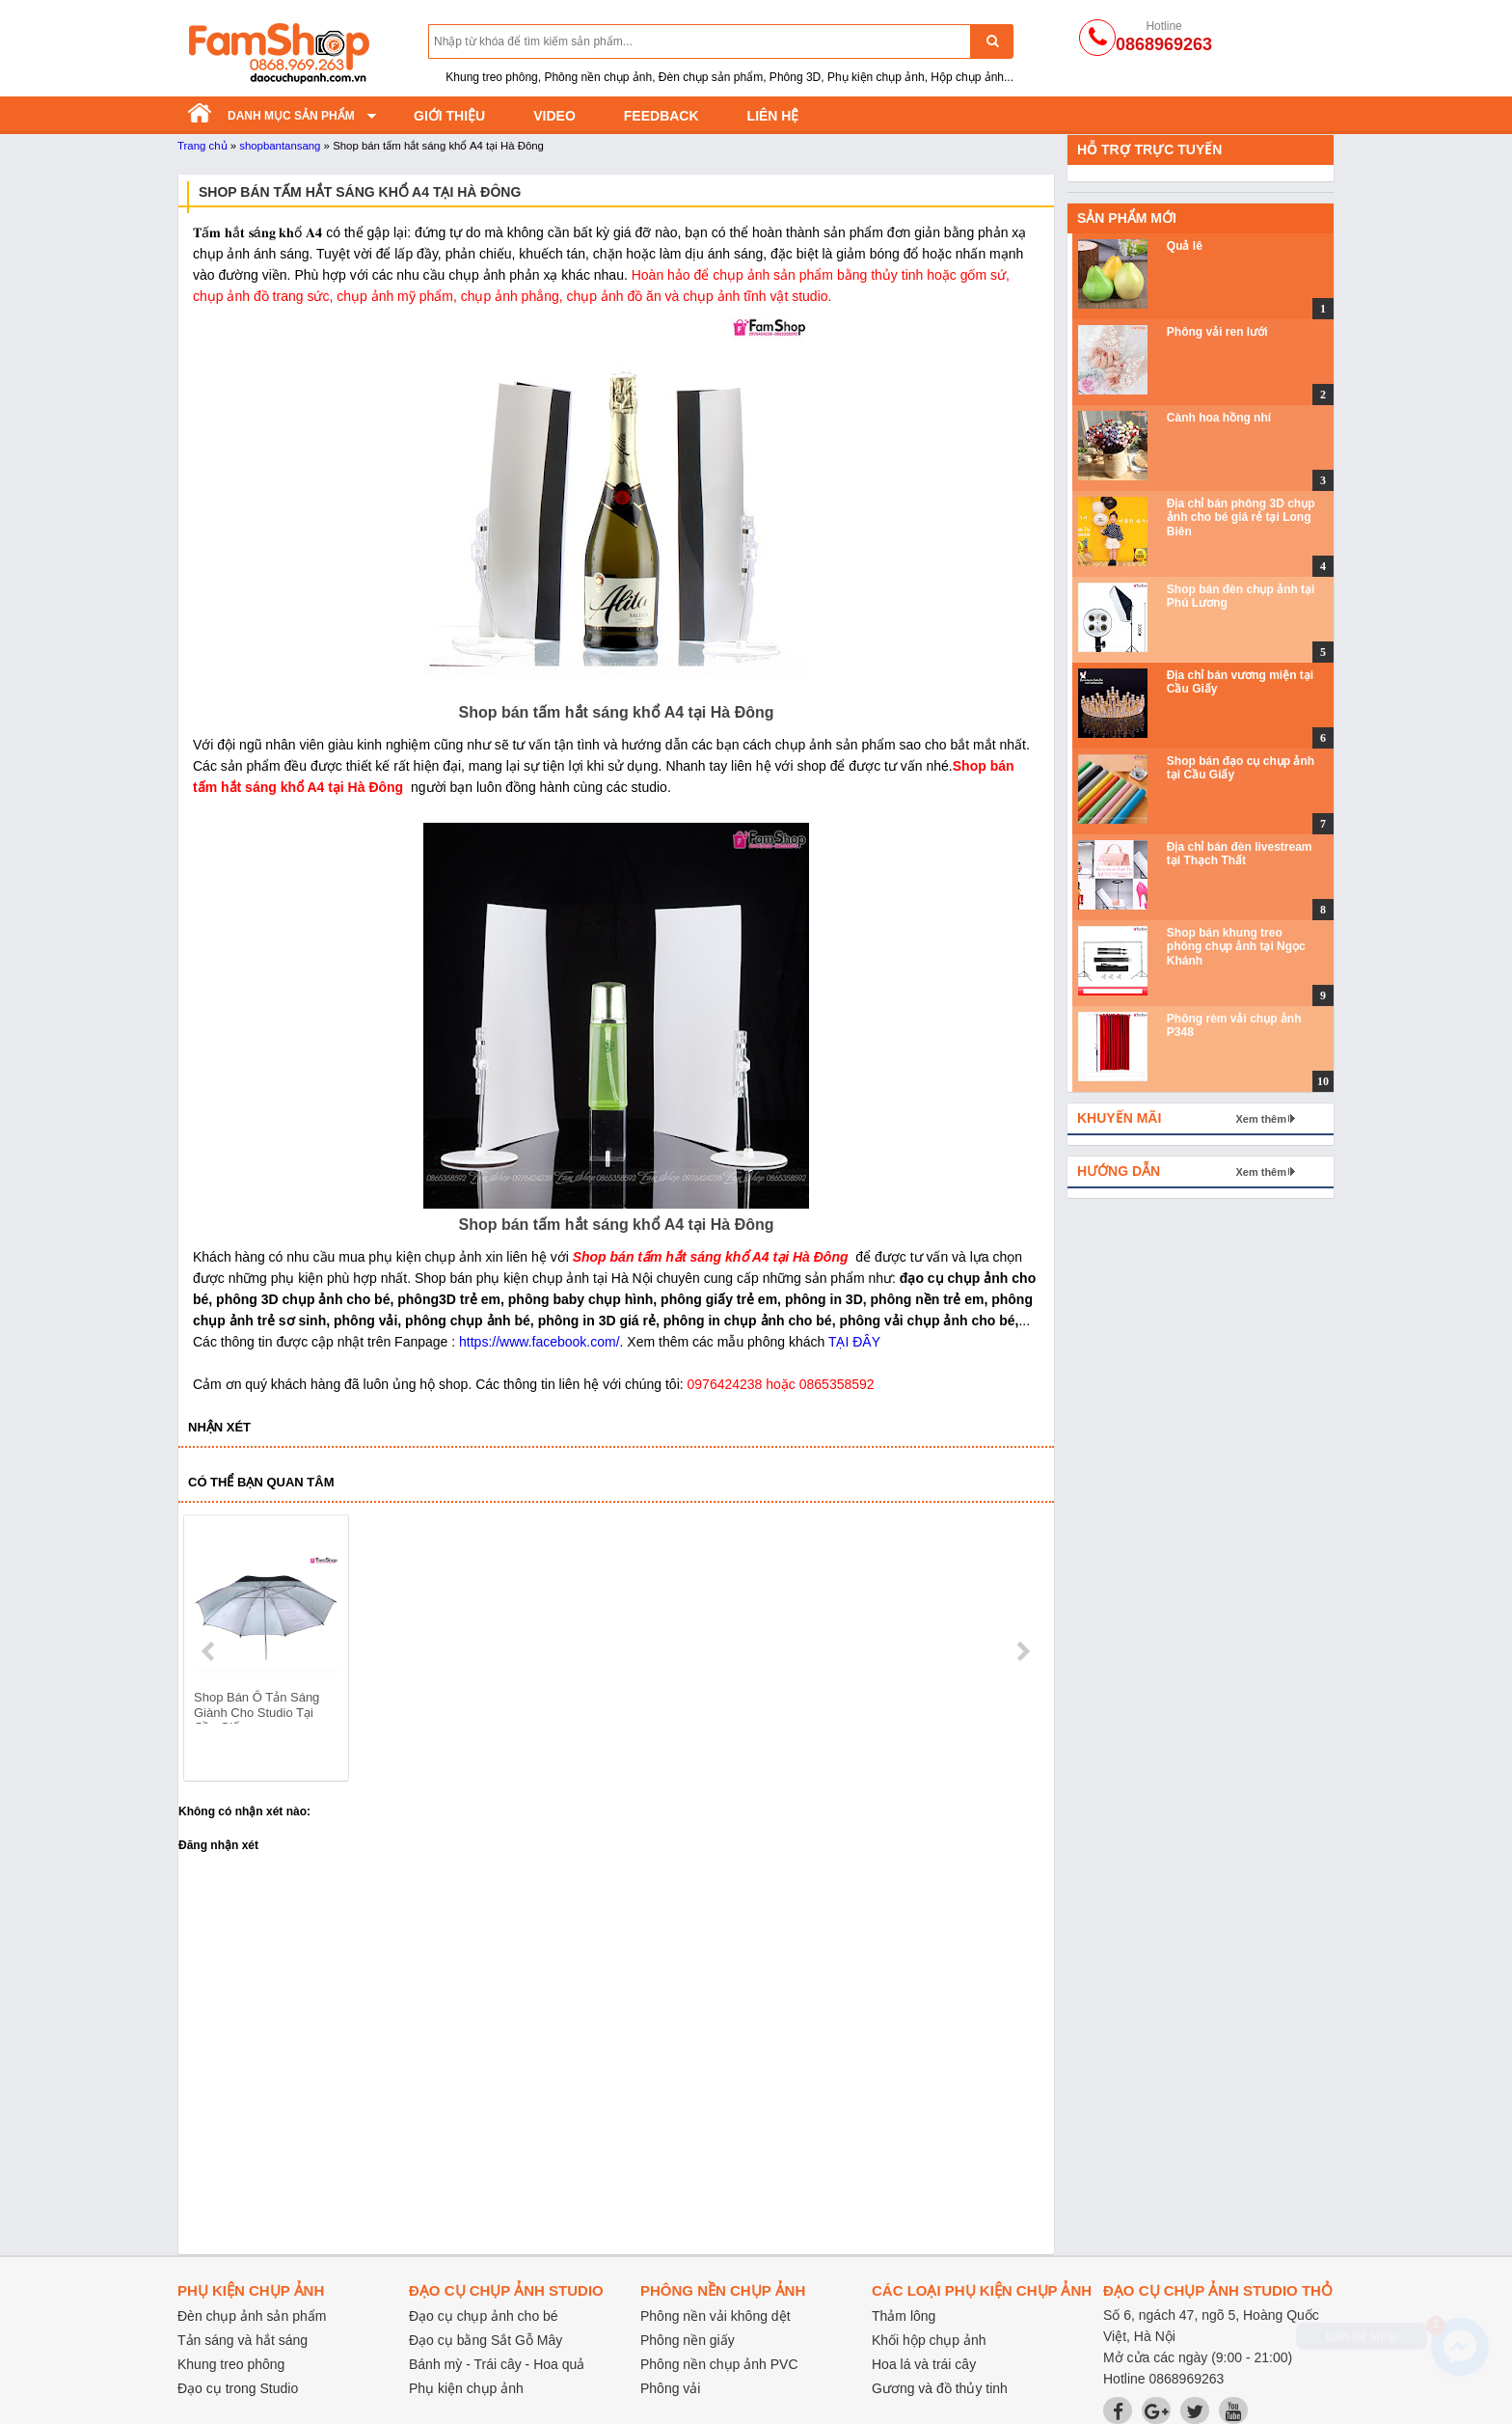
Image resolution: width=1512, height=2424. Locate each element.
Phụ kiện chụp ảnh (466, 2388)
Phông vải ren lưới (1217, 332)
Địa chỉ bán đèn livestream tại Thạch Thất (1239, 853)
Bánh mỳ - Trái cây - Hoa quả (496, 2364)
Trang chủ (202, 145)
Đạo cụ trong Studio (237, 2388)
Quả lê (1184, 246)
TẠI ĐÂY (854, 1341)
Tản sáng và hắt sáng (242, 2340)
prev (210, 1651)
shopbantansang (279, 145)
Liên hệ (773, 115)
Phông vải (670, 2388)
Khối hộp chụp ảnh (929, 2340)
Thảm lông (903, 2316)
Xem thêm (1260, 1119)
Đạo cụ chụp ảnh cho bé (483, 2316)
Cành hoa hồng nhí (1219, 417)
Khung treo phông (230, 2364)
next (1023, 1651)
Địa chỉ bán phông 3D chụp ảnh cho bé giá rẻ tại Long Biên (1241, 517)
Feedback (661, 115)
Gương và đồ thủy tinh (940, 2388)
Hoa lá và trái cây (924, 2364)
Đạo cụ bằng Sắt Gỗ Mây (485, 2340)
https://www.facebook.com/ (539, 1341)
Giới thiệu (449, 115)
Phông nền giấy (687, 2340)
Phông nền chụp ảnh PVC (719, 2364)
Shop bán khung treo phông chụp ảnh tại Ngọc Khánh (1236, 946)
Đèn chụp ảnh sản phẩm (251, 2316)
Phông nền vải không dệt (715, 2316)
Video (554, 115)
